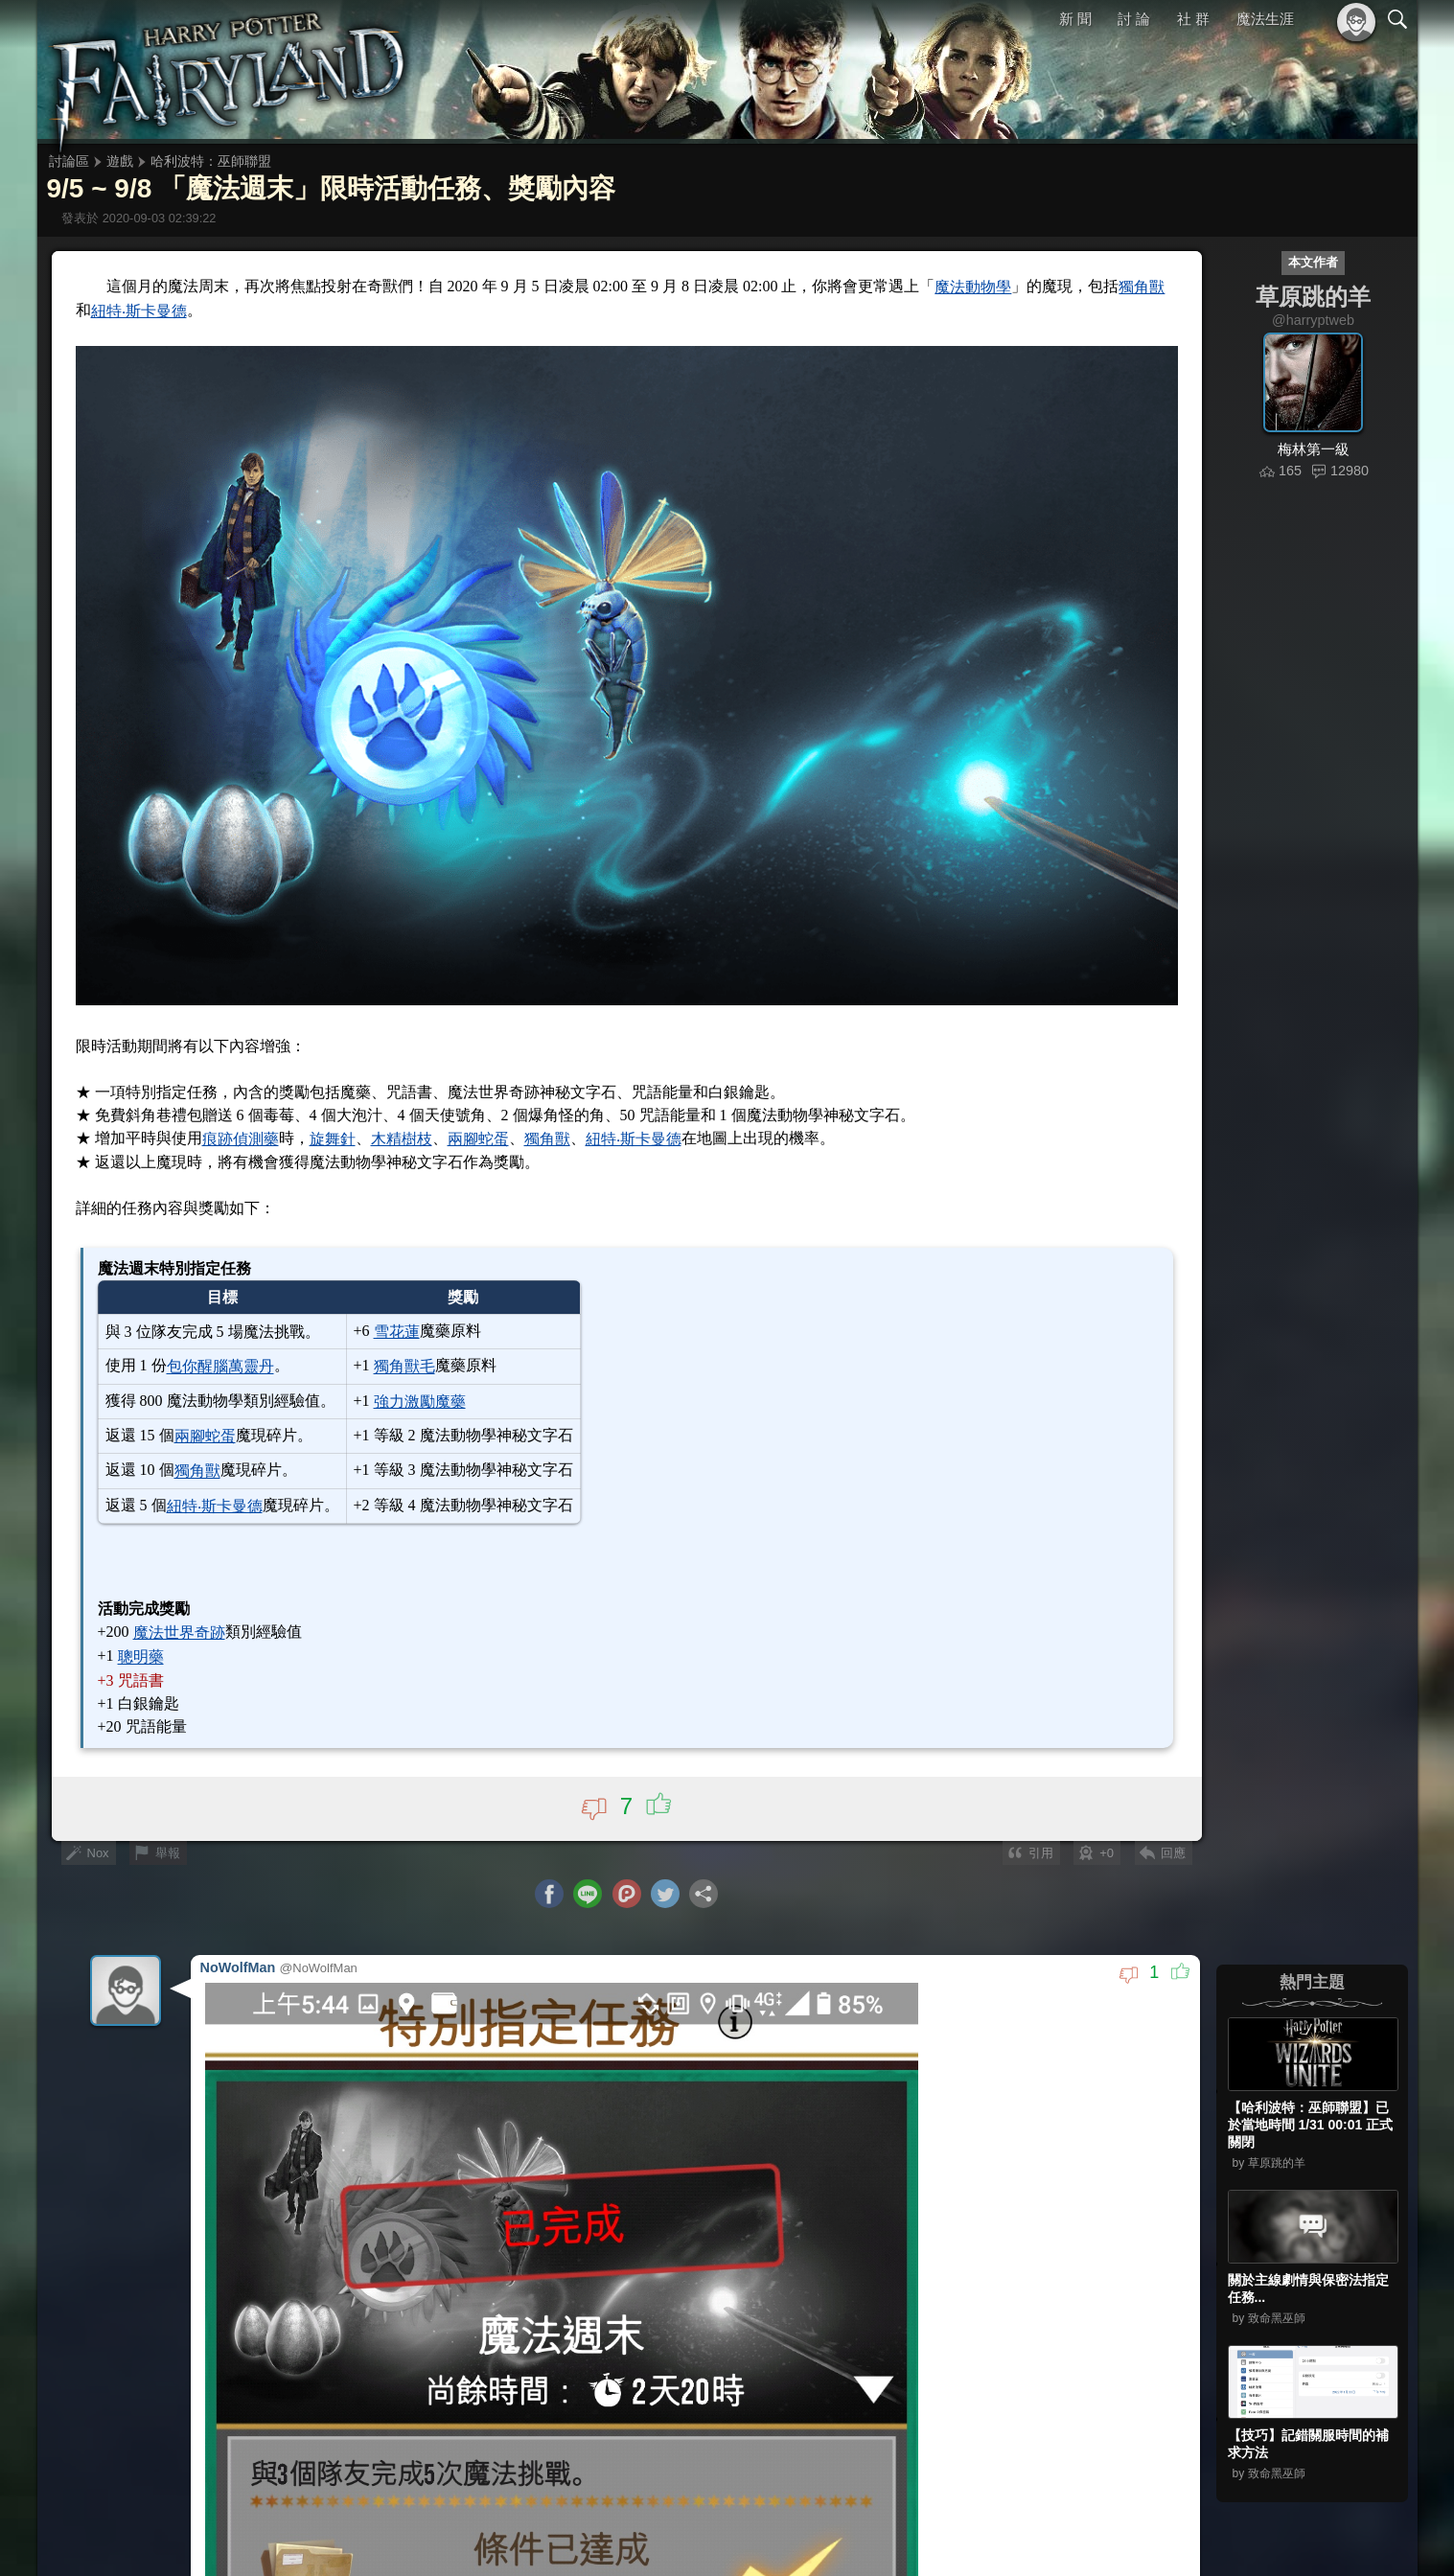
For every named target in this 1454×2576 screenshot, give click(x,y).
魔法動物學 (973, 287)
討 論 (1134, 19)
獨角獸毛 (404, 1367)
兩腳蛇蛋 (478, 1139)
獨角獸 (1142, 287)
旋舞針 (333, 1139)
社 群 (1193, 19)
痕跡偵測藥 (240, 1139)
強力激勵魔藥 (420, 1401)
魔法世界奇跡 (179, 1632)
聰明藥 (141, 1657)
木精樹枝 (401, 1139)
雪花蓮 (397, 1331)
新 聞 (1075, 19)
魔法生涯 (1265, 19)
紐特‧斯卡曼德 (139, 311)
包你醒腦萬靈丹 (220, 1367)
